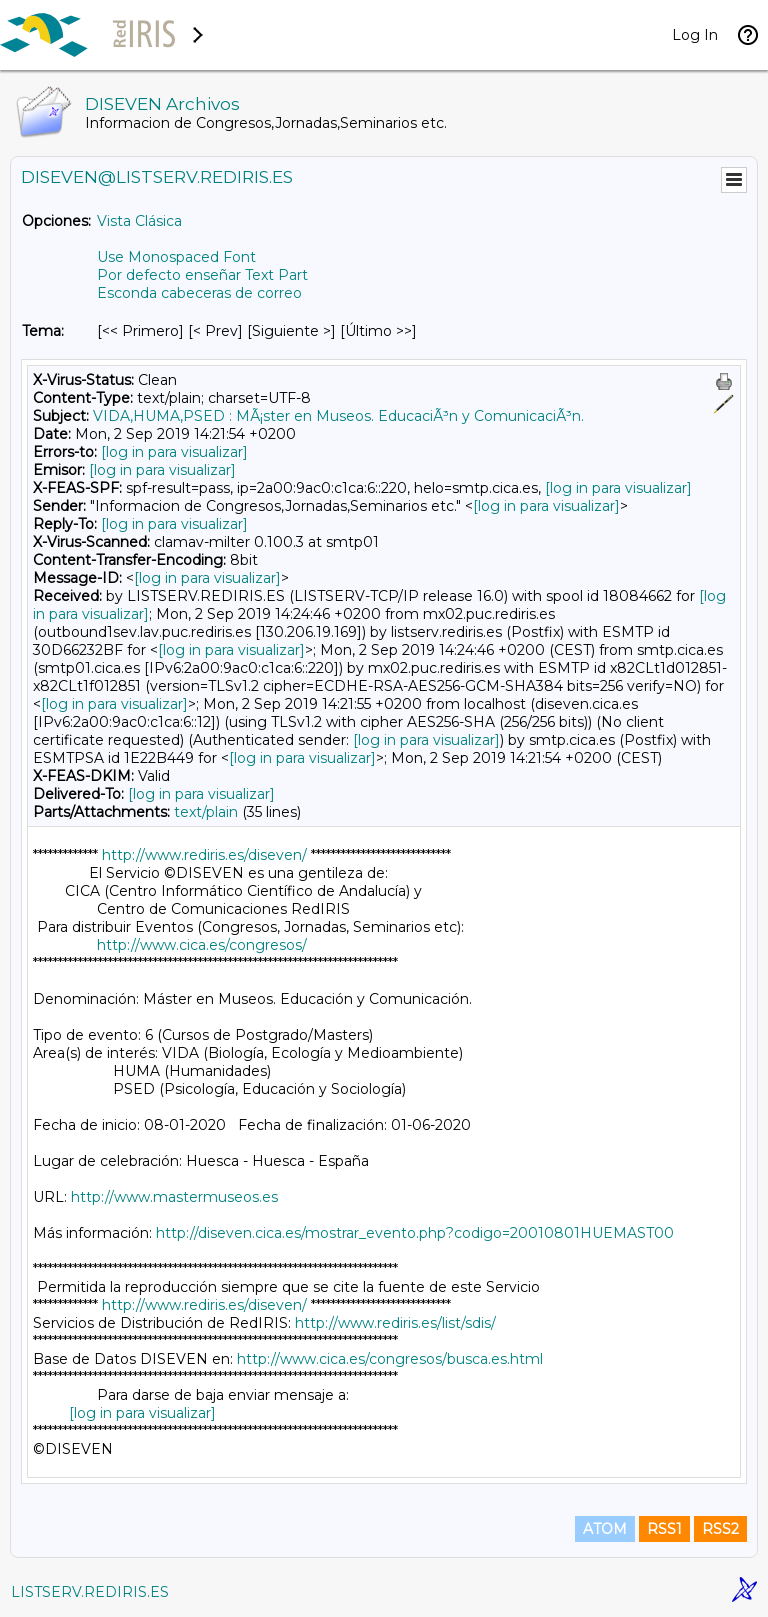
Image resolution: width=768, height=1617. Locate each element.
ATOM (605, 1529)
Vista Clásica (139, 221)
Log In (695, 35)
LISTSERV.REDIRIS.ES (90, 1592)
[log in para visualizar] (174, 452)
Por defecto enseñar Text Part (202, 275)
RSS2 (720, 1529)
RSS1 (664, 1529)
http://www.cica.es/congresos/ (202, 945)
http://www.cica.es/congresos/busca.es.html (390, 1359)
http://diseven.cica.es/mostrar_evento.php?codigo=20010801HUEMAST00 (415, 1233)
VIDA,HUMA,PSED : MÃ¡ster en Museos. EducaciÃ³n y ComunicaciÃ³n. (338, 416)
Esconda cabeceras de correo (199, 293)
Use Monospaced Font (176, 257)
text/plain (206, 812)
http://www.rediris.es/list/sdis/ (395, 1323)
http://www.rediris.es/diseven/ (204, 855)
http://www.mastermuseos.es (174, 1197)
